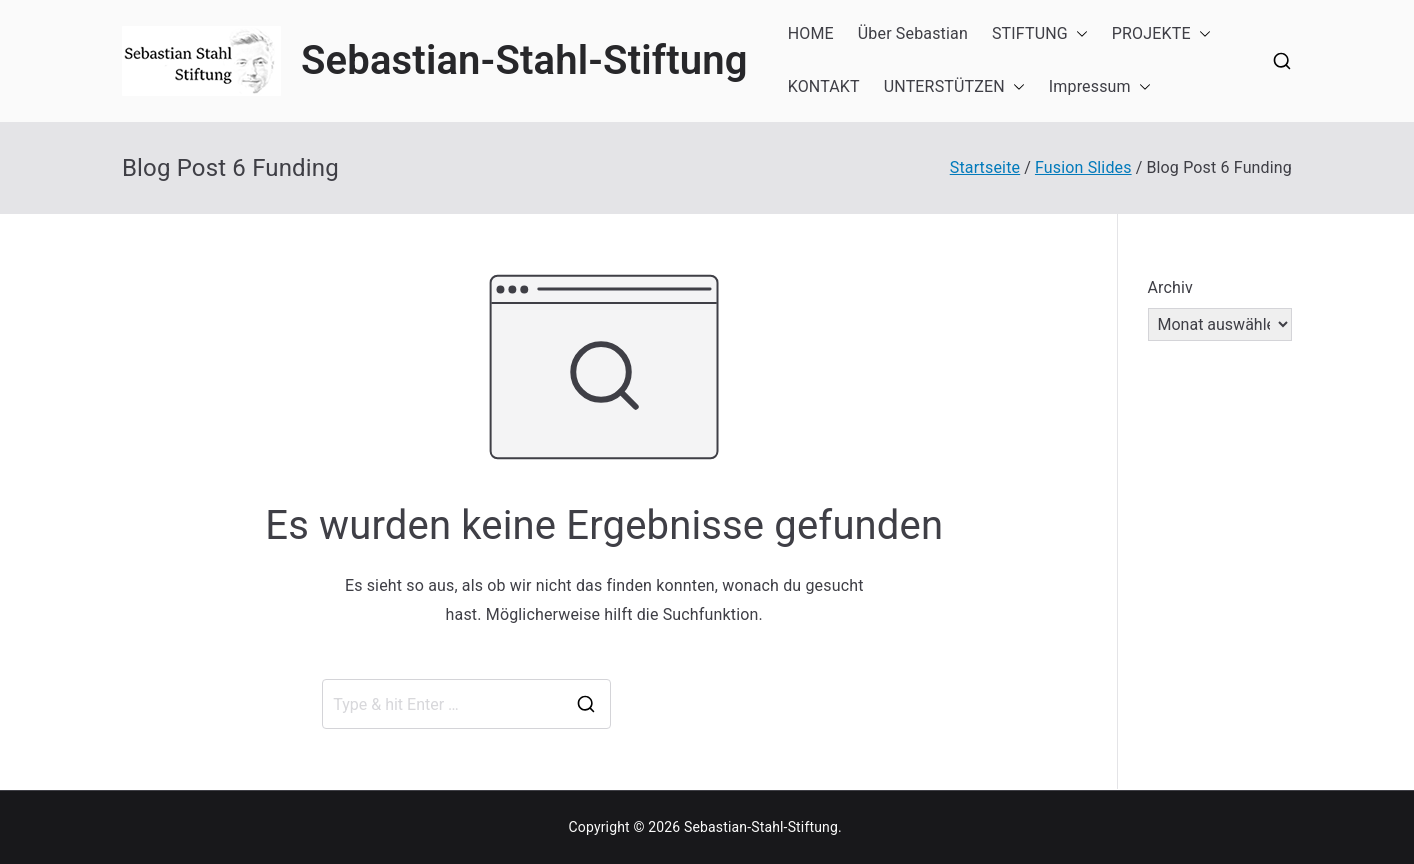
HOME (811, 33)
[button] (1078, 34)
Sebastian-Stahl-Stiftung (524, 60)
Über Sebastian (913, 33)
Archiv (1171, 287)
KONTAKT (824, 86)
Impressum (1100, 87)
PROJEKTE (1161, 34)
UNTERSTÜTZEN (954, 87)
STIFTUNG (1040, 34)
